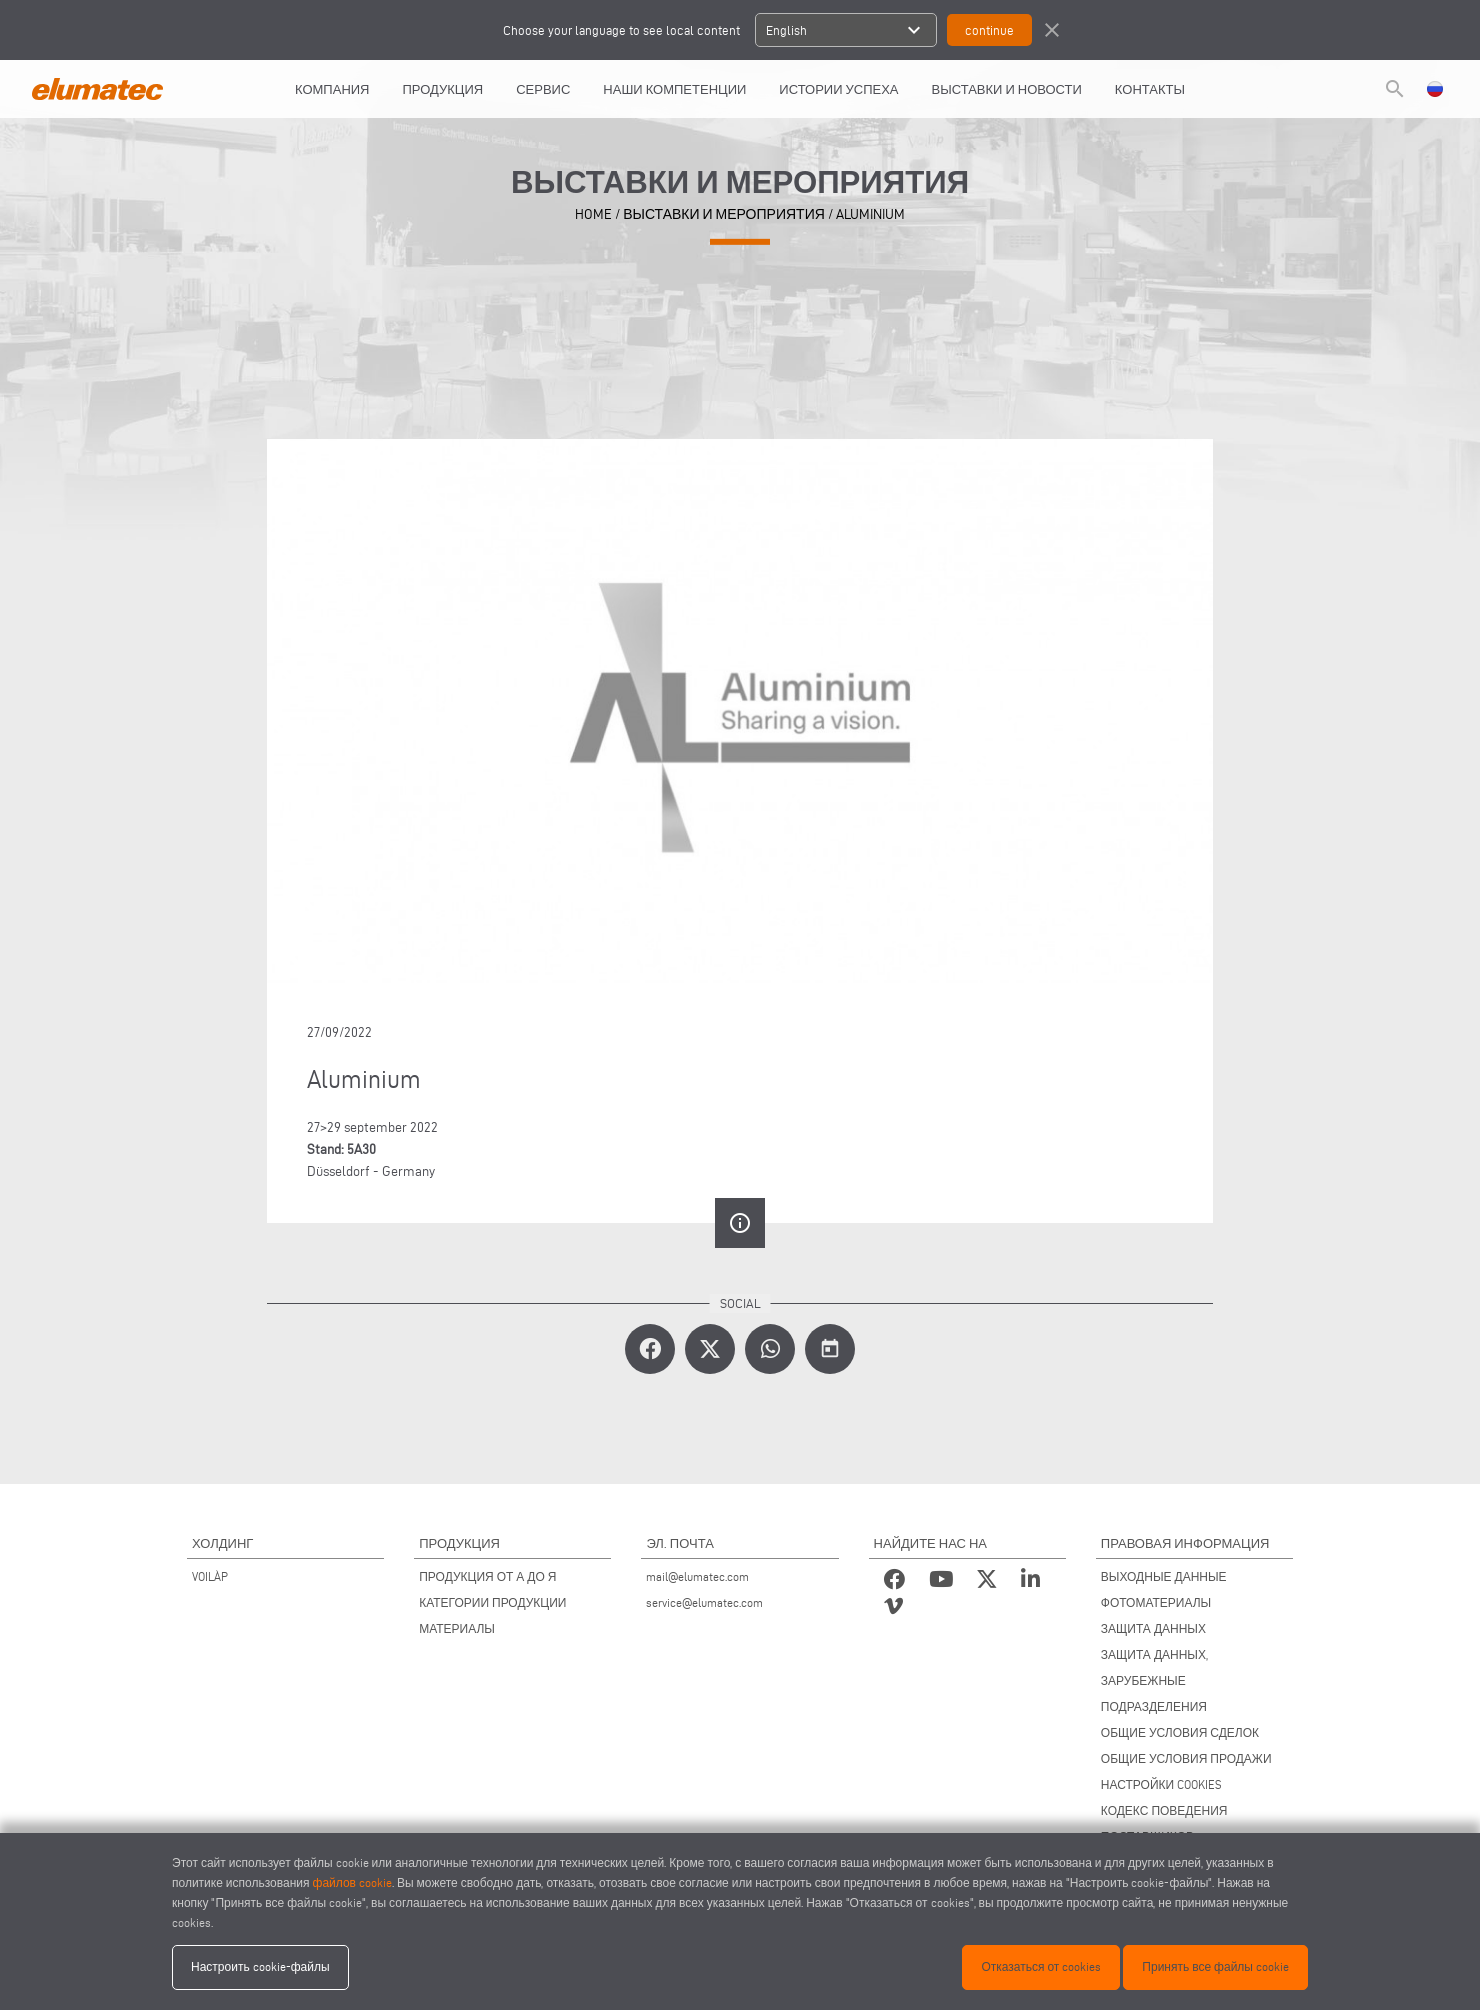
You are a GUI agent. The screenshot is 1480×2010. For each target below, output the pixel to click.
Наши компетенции (674, 89)
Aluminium (870, 214)
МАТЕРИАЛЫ (457, 1628)
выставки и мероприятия (724, 214)
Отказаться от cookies (1041, 1966)
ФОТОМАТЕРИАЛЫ (1156, 1602)
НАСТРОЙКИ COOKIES (1161, 1784)
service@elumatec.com (704, 1602)
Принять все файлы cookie (1215, 1966)
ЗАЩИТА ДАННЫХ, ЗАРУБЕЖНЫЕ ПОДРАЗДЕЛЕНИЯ (1154, 1680)
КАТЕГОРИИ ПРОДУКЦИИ (492, 1602)
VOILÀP (210, 1576)
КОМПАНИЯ (332, 89)
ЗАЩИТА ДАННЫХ (1153, 1628)
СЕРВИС (543, 89)
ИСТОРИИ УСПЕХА (838, 89)
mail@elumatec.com (697, 1576)
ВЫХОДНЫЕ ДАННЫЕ (1164, 1576)
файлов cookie (352, 1882)
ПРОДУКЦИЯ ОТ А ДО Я (487, 1576)
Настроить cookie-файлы (260, 1966)
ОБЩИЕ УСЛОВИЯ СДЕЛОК (1180, 1732)
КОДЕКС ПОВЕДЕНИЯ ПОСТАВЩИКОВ (1164, 1823)
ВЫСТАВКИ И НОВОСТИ (1007, 89)
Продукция (443, 89)
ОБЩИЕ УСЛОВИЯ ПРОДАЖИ (1186, 1758)
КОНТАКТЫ (1150, 89)
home (593, 214)
